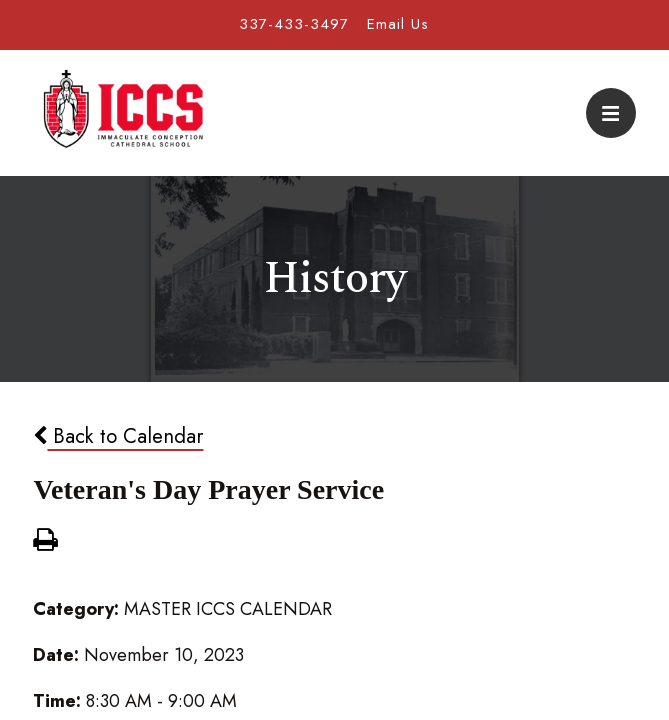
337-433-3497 (294, 24)
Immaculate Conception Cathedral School (123, 113)
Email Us (398, 24)
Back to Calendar (118, 436)
